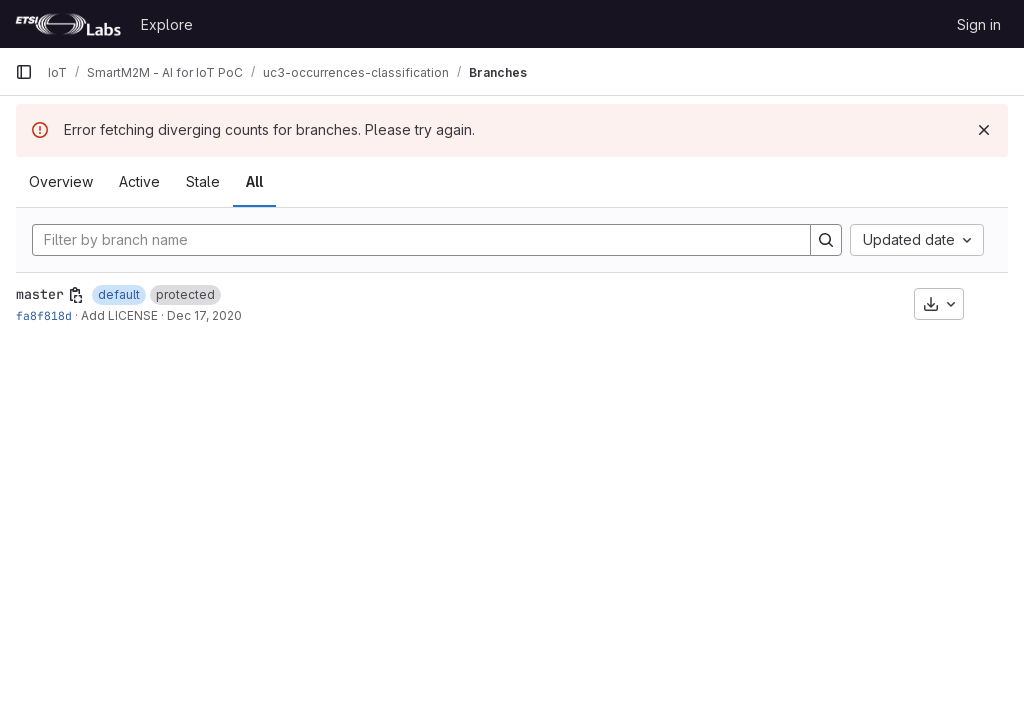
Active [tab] (139, 181)
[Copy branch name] (76, 295)
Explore (167, 24)
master (40, 294)
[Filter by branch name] (421, 240)
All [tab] (254, 181)
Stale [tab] (203, 181)
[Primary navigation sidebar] (24, 72)
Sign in (979, 24)
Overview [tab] (61, 181)
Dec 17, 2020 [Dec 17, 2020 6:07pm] (204, 315)
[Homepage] (68, 24)
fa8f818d (44, 315)
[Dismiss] (984, 130)
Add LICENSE (119, 315)
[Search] (826, 240)
